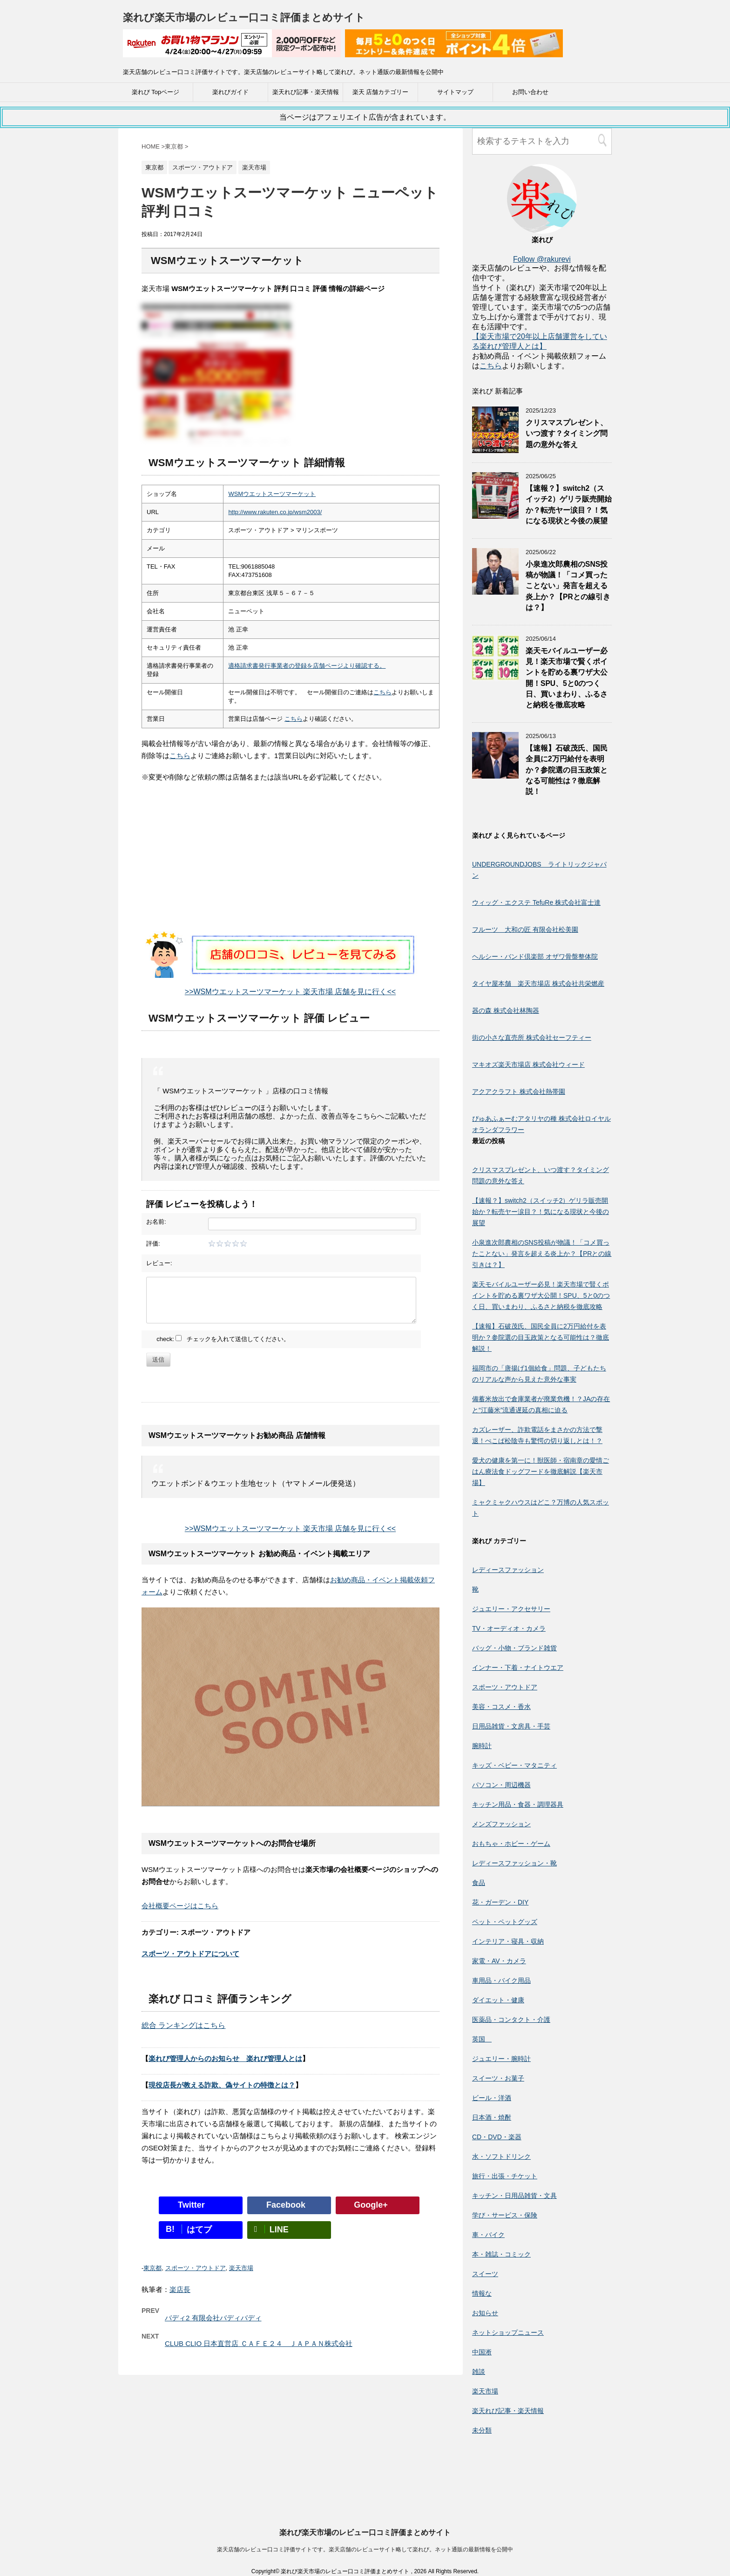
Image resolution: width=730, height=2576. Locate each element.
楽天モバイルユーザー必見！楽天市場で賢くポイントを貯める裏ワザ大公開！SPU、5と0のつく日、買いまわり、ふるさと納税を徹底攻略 (541, 1295)
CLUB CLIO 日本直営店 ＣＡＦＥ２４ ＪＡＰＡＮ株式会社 (258, 2343)
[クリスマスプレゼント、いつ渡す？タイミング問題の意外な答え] (495, 449)
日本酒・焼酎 (491, 2117)
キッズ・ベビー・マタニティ (514, 1765)
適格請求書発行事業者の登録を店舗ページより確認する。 (306, 665)
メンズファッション (501, 1824)
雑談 (478, 2371)
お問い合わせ (530, 91)
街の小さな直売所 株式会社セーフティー (531, 1037)
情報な (482, 2293)
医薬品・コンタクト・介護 (511, 2019)
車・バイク (488, 2234)
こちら (382, 692)
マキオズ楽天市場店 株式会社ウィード (528, 1064)
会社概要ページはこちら (180, 1906)
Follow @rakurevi (542, 259)
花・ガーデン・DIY (500, 1902)
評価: (153, 1243)
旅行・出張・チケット (504, 2176)
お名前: (156, 1221)
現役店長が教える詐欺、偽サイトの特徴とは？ (222, 2085)
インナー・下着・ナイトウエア (517, 1667)
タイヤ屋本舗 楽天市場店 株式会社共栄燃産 (538, 983)
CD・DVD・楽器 (496, 2137)
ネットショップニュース (508, 2332)
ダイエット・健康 (498, 2000)
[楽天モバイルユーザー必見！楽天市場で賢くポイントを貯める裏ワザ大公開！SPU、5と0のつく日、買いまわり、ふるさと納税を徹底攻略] (495, 677)
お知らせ (485, 2313)
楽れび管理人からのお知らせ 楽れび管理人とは (225, 2058)
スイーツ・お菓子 (498, 2078)
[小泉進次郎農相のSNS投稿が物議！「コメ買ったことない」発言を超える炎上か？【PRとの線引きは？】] (495, 590)
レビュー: (159, 1263)
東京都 (152, 2267)
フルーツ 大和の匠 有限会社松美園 (525, 929)
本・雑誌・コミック (501, 2254)
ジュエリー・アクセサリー (511, 1609)
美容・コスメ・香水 (501, 1706)
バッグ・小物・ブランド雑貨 (514, 1648)
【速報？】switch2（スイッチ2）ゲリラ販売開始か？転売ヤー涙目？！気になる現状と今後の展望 (569, 504)
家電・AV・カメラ (499, 1961)
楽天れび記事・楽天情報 (305, 91)
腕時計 (482, 1745)
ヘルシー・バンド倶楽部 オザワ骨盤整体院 (535, 956)
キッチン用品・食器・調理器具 (517, 1804)
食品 (478, 1882)
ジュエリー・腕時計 (501, 2058)
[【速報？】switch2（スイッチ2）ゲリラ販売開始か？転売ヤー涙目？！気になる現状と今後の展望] (495, 514)
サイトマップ (455, 91)
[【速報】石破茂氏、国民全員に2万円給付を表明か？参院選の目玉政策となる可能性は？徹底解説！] (495, 774)
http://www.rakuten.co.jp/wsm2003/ (275, 511)
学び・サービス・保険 (504, 2215)
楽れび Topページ (156, 91)
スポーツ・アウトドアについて (190, 1954)
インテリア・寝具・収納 (508, 1941)
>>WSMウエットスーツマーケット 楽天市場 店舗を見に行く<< (290, 992)
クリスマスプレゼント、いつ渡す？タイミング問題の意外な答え (567, 433)
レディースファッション (508, 1569)
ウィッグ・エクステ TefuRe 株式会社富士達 (536, 902)
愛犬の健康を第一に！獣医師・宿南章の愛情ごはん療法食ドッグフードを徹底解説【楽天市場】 (540, 1471)
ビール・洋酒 (491, 2097)
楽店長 (179, 2289)
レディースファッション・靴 (514, 1863)
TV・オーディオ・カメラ (509, 1628)
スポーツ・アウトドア (195, 2267)
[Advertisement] (290, 866)
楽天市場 (241, 2267)
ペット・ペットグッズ (504, 1921)
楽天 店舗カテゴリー (380, 91)
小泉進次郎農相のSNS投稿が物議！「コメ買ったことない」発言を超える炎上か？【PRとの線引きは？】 (568, 586)
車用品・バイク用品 (501, 1980)
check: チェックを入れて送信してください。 (223, 1338)
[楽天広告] (232, 51)
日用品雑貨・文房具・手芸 (511, 1726)
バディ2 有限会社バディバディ (213, 2318)
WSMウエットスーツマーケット (272, 493)
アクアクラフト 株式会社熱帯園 (518, 1091)
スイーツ (485, 2274)
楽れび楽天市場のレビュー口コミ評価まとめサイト (244, 17)
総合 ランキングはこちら (183, 2025)
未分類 (482, 2430)
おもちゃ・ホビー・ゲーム (511, 1843)
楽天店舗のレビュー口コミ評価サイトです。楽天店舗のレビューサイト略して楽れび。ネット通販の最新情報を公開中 (365, 2465)
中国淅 (482, 2352)
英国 (482, 2039)
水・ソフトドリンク (501, 2156)
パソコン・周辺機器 (501, 1785)
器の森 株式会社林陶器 (505, 1010)
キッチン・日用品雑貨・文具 (514, 2195)
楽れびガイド (230, 91)
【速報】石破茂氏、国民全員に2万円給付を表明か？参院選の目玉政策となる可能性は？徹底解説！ (567, 770)
